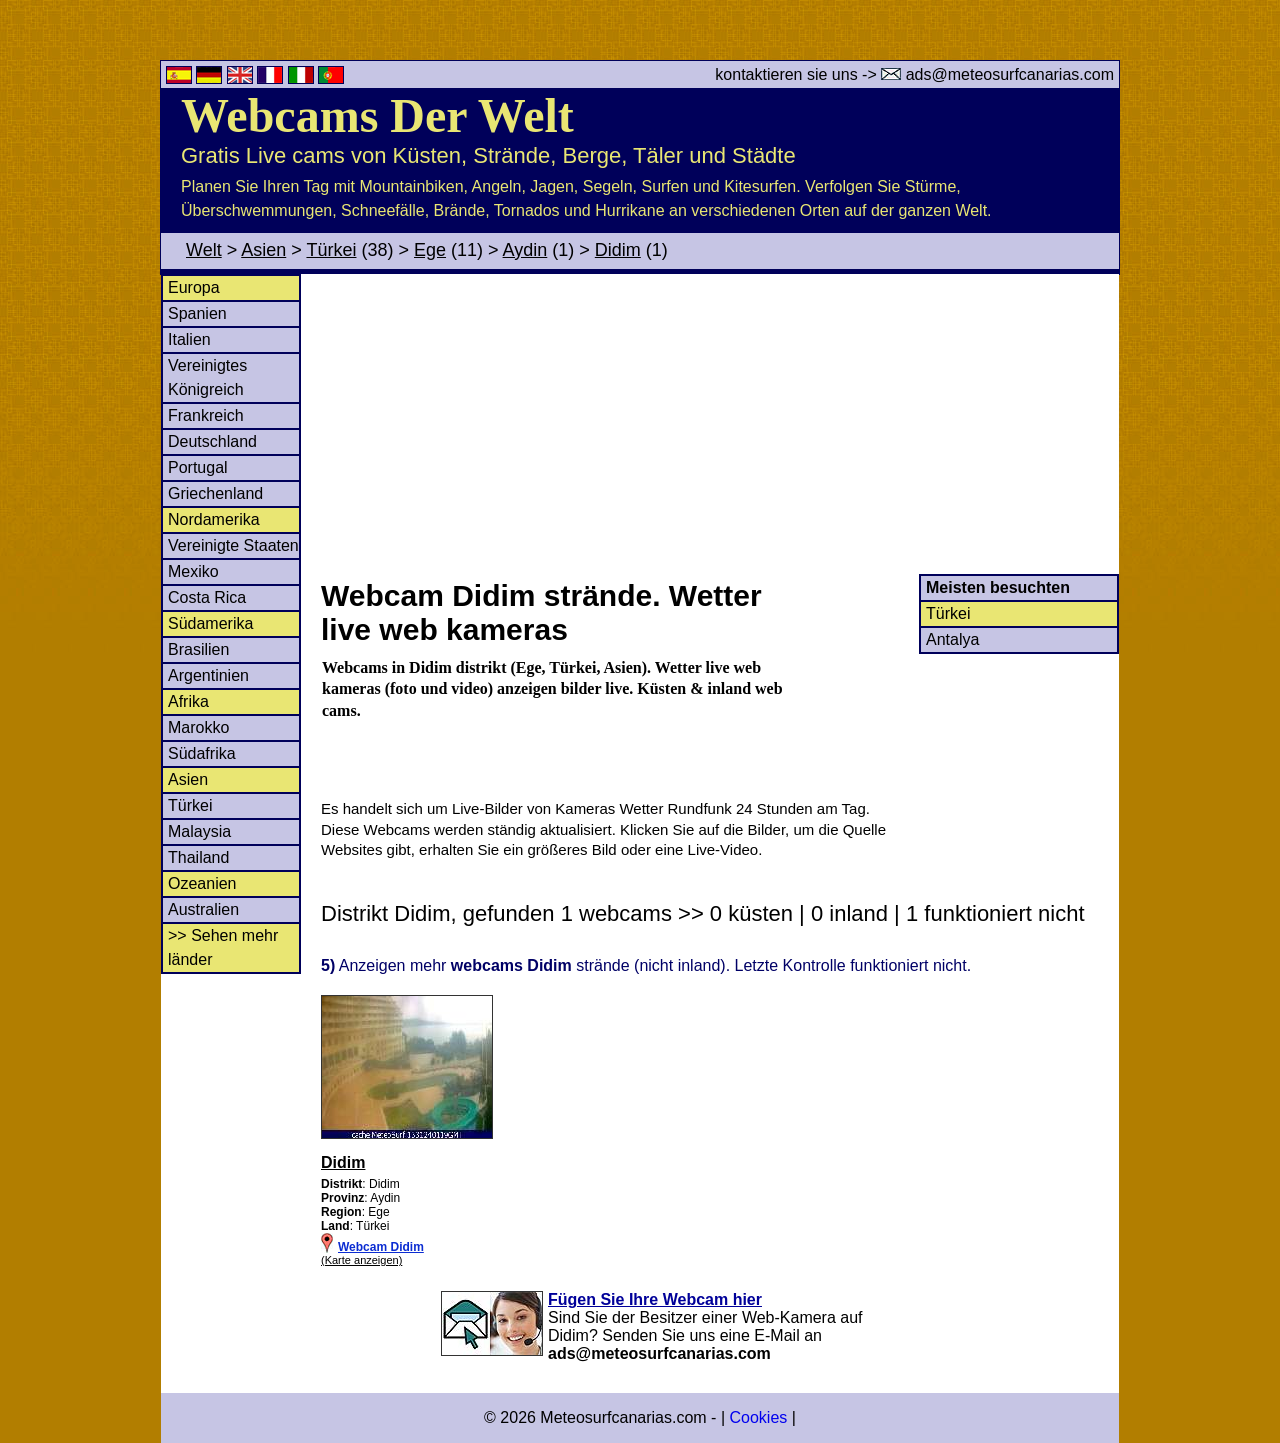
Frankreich (206, 415)
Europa (194, 287)
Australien (203, 909)
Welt (204, 250)
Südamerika (210, 623)
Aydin (525, 250)
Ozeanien (202, 883)
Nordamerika (214, 519)
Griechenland (215, 493)
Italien (189, 339)
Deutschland (212, 441)
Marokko (198, 727)
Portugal (198, 467)
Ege (430, 250)
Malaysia (199, 831)
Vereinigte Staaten (233, 545)
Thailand (198, 857)
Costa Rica (207, 597)
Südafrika (202, 753)
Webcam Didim (381, 1247)
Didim (618, 250)
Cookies (758, 1417)
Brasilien (198, 649)
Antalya (952, 639)
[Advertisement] (719, 424)
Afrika (188, 701)
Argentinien (208, 675)
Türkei (331, 250)
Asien (263, 250)
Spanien (197, 313)
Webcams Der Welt (377, 115)
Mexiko (193, 571)
